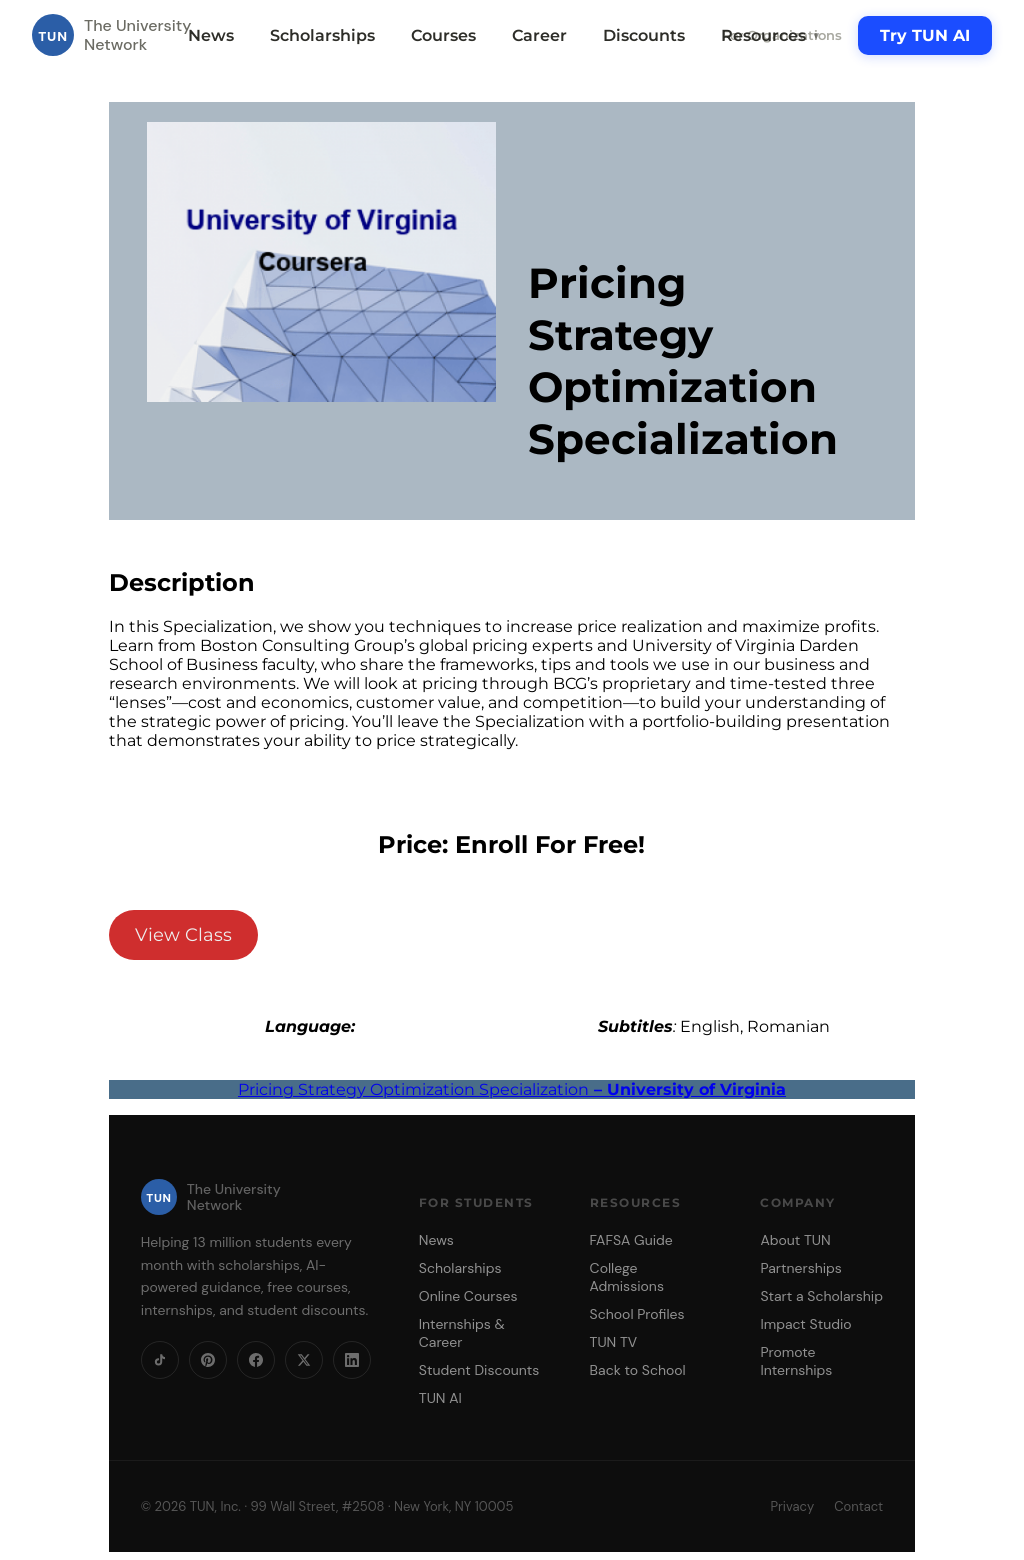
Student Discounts (479, 1370)
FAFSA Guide (631, 1240)
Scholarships (322, 35)
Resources (771, 35)
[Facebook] (256, 1360)
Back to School (638, 1370)
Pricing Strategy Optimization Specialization (512, 1089)
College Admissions (627, 1277)
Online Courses (468, 1296)
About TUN (795, 1240)
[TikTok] (160, 1360)
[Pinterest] (208, 1360)
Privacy (792, 1506)
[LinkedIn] (352, 1360)
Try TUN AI (925, 35)
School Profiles (637, 1314)
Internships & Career (462, 1333)
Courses (443, 35)
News (211, 35)
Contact (858, 1506)
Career (539, 35)
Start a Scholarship (821, 1296)
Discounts (644, 35)
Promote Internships (796, 1361)
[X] (304, 1360)
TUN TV (614, 1342)
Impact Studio (805, 1324)
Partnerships (800, 1268)
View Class (183, 935)
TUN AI (440, 1398)
